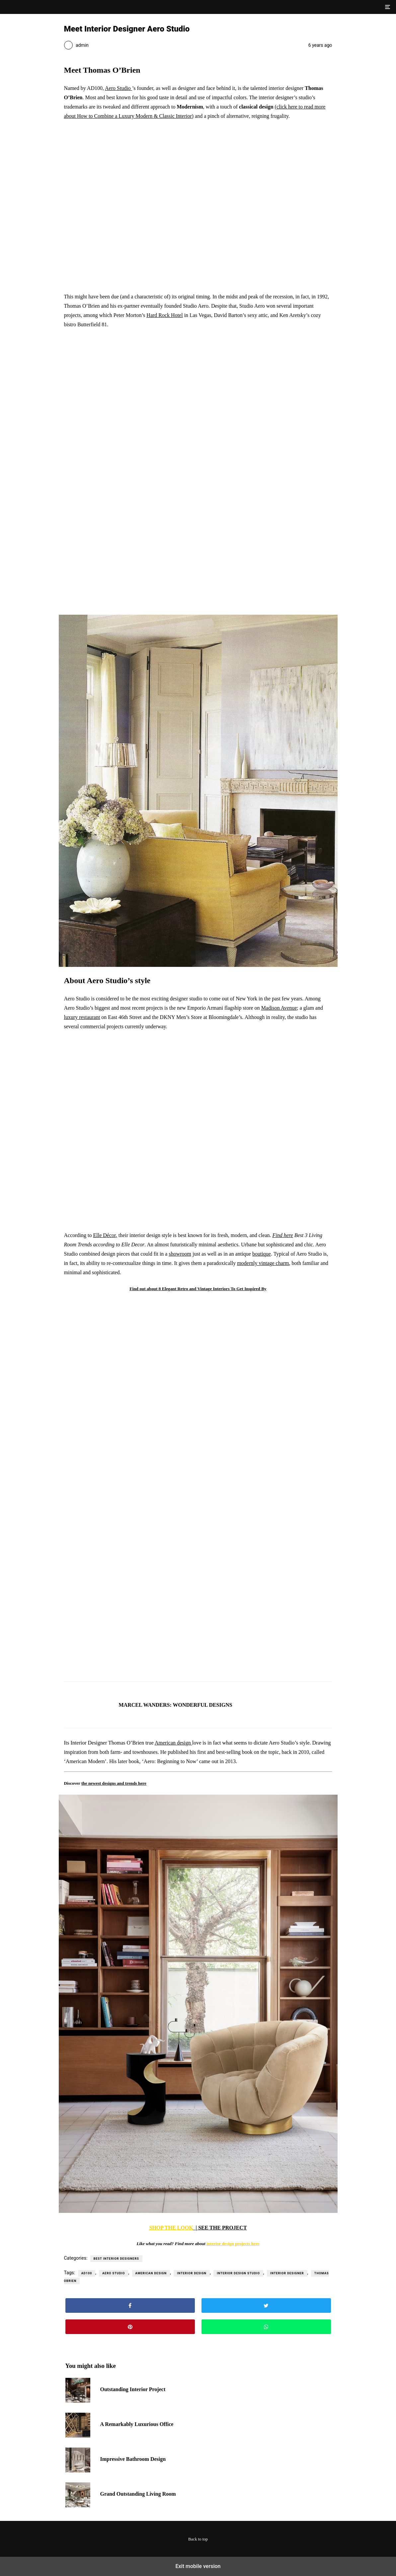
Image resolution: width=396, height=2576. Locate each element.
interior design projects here (233, 2243)
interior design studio (238, 2273)
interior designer (287, 2273)
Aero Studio (118, 88)
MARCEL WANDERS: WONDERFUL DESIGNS (175, 1705)
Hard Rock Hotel (164, 315)
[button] (130, 2305)
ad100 (86, 2273)
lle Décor (106, 1235)
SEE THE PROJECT (222, 2227)
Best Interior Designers (116, 2258)
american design (151, 2273)
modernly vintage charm (263, 1263)
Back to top (198, 2539)
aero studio (113, 2273)
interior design (191, 2273)
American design (173, 1743)
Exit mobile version (197, 2566)
